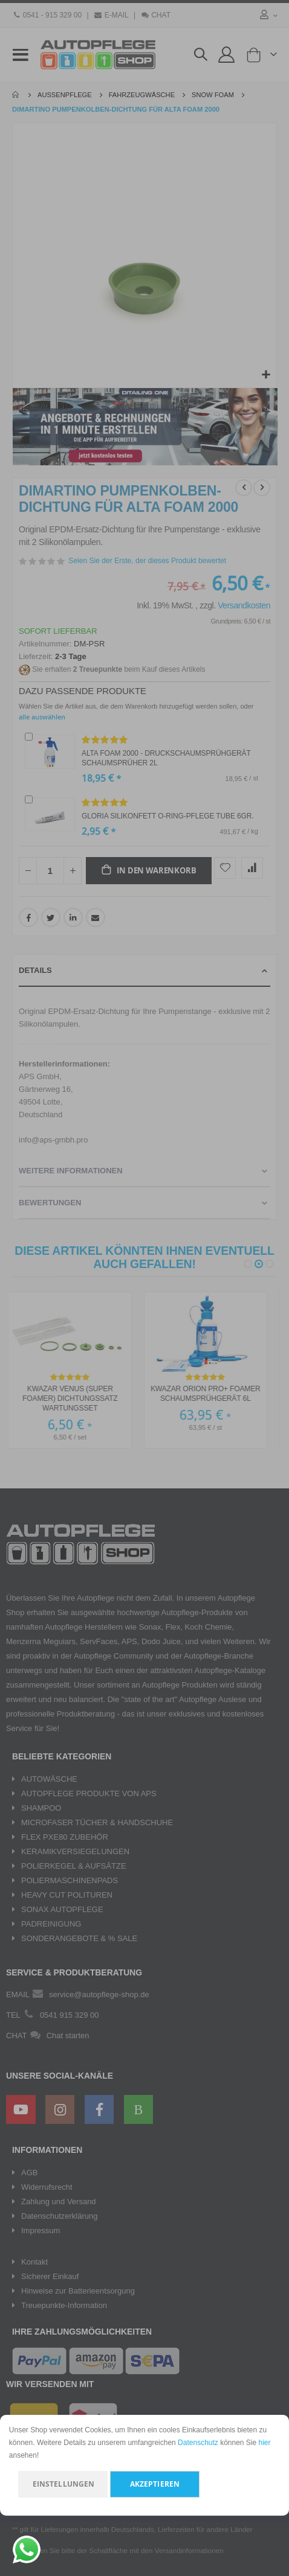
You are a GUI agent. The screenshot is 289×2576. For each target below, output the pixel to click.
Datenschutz (198, 2442)
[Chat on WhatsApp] (26, 2549)
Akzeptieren (155, 2484)
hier (265, 2442)
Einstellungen (64, 2484)
